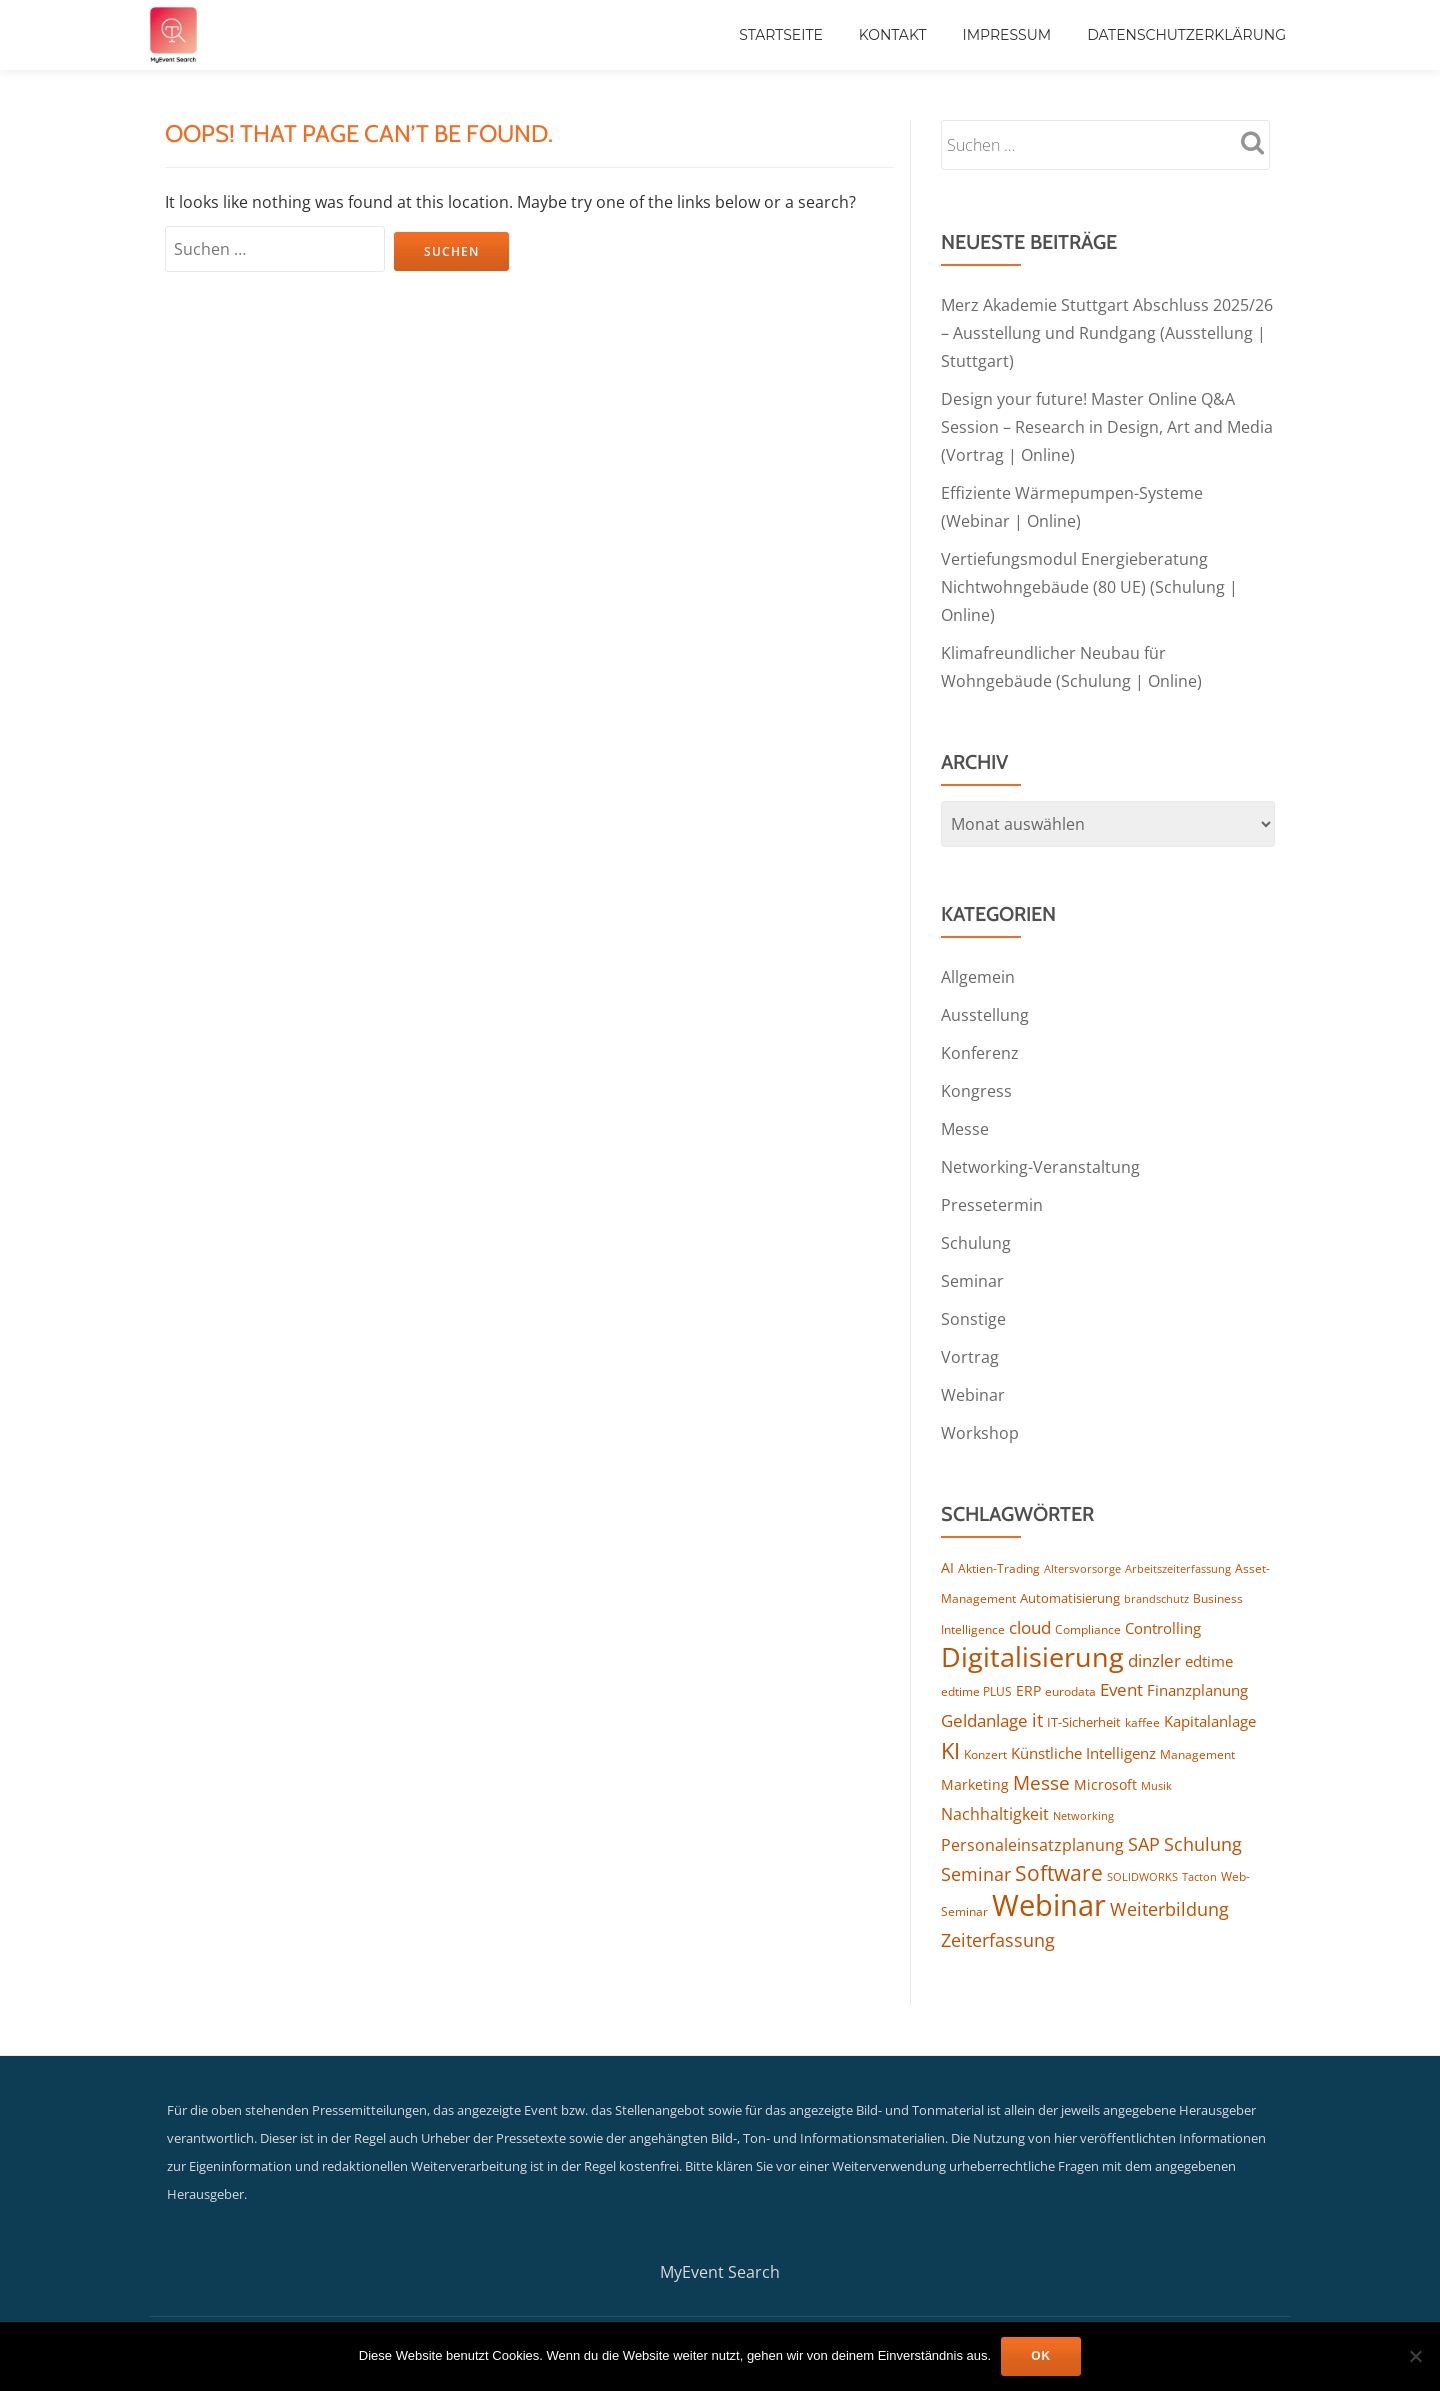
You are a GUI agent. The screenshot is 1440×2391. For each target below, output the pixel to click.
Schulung (976, 1243)
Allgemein (978, 977)
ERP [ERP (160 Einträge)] (1028, 1690)
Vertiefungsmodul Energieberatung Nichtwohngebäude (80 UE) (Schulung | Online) (1089, 587)
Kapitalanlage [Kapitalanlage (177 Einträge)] (1210, 1721)
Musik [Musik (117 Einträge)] (1156, 1785)
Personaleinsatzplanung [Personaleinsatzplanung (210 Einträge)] (1032, 1845)
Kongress (976, 1091)
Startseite (781, 35)
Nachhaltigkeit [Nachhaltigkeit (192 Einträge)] (995, 1814)
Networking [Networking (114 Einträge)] (1083, 1815)
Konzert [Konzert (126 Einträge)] (985, 1754)
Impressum (1006, 35)
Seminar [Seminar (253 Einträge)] (976, 1874)
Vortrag (970, 1357)
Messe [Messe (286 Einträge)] (1041, 1783)
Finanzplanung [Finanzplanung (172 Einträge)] (1197, 1690)
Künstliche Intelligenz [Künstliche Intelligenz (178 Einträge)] (1083, 1753)
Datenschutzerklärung (1186, 35)
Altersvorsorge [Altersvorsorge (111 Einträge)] (1082, 1568)
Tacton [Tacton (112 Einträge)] (1199, 1876)
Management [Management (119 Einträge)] (1197, 1754)
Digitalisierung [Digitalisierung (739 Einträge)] (1032, 1657)
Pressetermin (992, 1205)
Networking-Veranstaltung (1040, 1167)
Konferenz (980, 1053)
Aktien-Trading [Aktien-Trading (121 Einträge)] (999, 1568)
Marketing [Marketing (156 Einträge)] (975, 1784)
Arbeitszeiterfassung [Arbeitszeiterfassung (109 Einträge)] (1178, 1568)
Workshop (980, 1433)
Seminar (972, 1281)
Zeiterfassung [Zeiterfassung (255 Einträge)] (998, 1940)
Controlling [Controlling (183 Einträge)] (1163, 1628)
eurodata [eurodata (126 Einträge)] (1070, 1691)
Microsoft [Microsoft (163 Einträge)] (1105, 1784)
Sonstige (973, 1319)
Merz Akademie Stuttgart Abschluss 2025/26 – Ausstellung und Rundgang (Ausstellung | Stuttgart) (1107, 333)
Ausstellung (985, 1015)
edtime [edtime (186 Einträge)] (1209, 1661)
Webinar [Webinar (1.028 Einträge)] (1049, 1905)
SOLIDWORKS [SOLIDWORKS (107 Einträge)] (1142, 1877)
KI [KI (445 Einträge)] (950, 1750)
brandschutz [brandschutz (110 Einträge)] (1156, 1598)
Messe (965, 1129)
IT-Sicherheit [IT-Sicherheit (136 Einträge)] (1084, 1722)
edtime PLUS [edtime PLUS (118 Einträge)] (976, 1691)
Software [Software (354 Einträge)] (1059, 1873)
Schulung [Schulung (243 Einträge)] (1203, 1844)
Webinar (973, 1395)
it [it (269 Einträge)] (1037, 1719)
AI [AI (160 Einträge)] (947, 1567)
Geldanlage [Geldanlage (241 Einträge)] (984, 1720)
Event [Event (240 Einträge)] (1121, 1689)
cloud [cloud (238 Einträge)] (1030, 1627)
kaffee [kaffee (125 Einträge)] (1142, 1722)
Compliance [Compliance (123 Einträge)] (1088, 1629)
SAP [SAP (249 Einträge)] (1144, 1844)
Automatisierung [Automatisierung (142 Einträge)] (1070, 1598)
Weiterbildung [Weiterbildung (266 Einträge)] (1169, 1908)
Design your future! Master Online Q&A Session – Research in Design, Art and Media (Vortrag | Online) (1107, 427)
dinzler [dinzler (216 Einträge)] (1154, 1660)
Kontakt (893, 35)
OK (1041, 2356)
